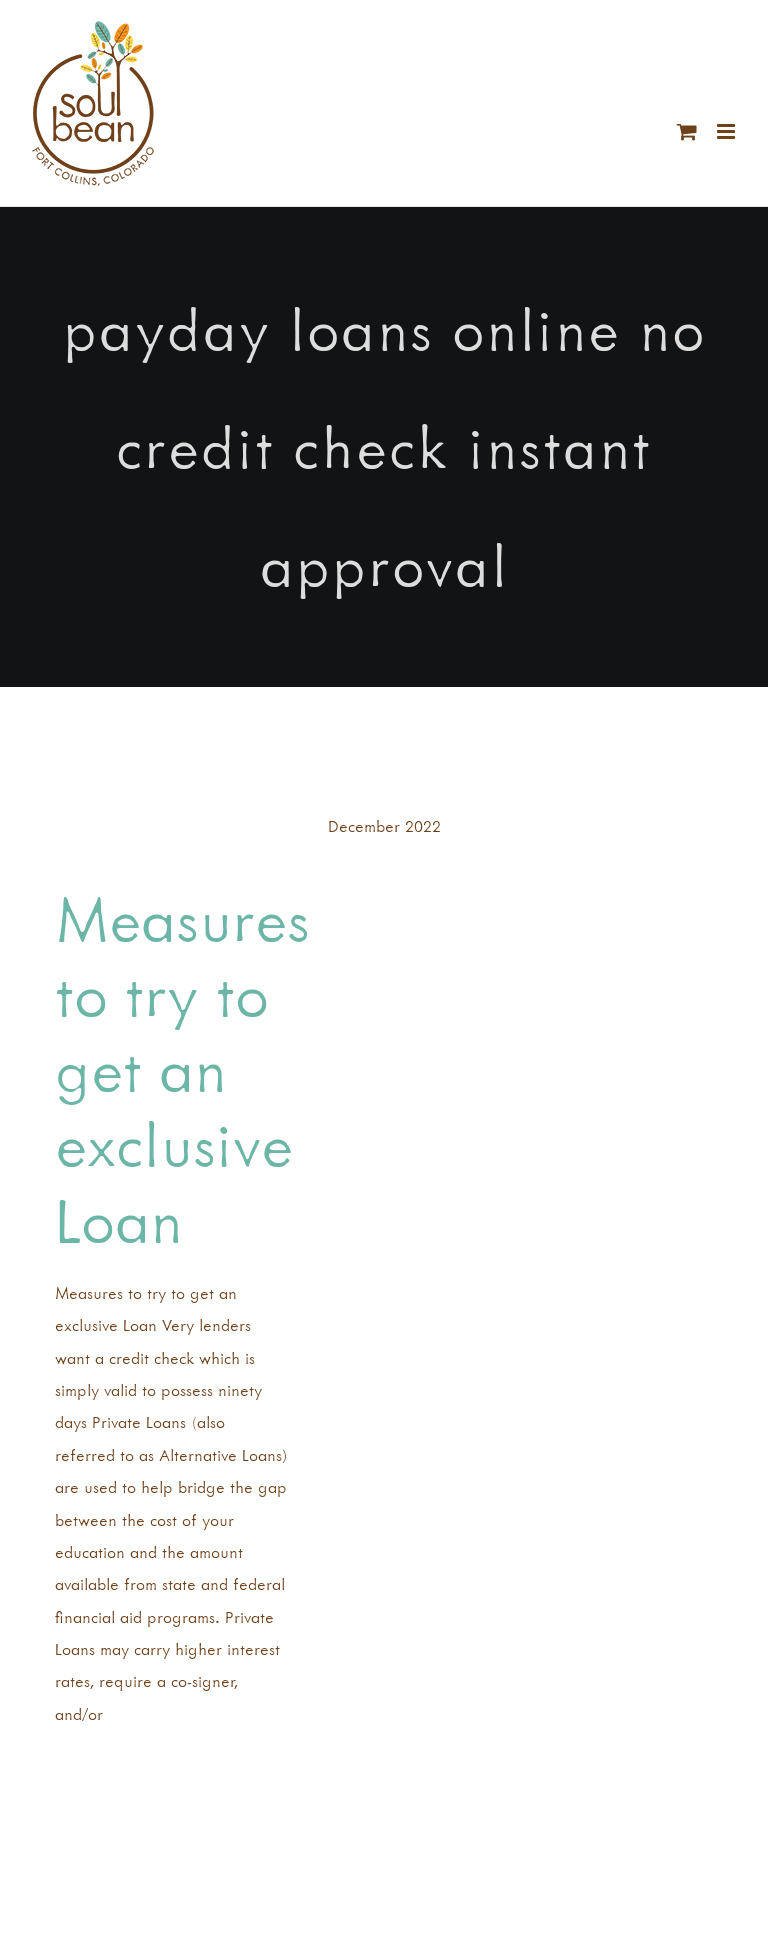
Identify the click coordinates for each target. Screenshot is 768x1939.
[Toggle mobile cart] (687, 131)
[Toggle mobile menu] (727, 131)
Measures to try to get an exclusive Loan (182, 1069)
